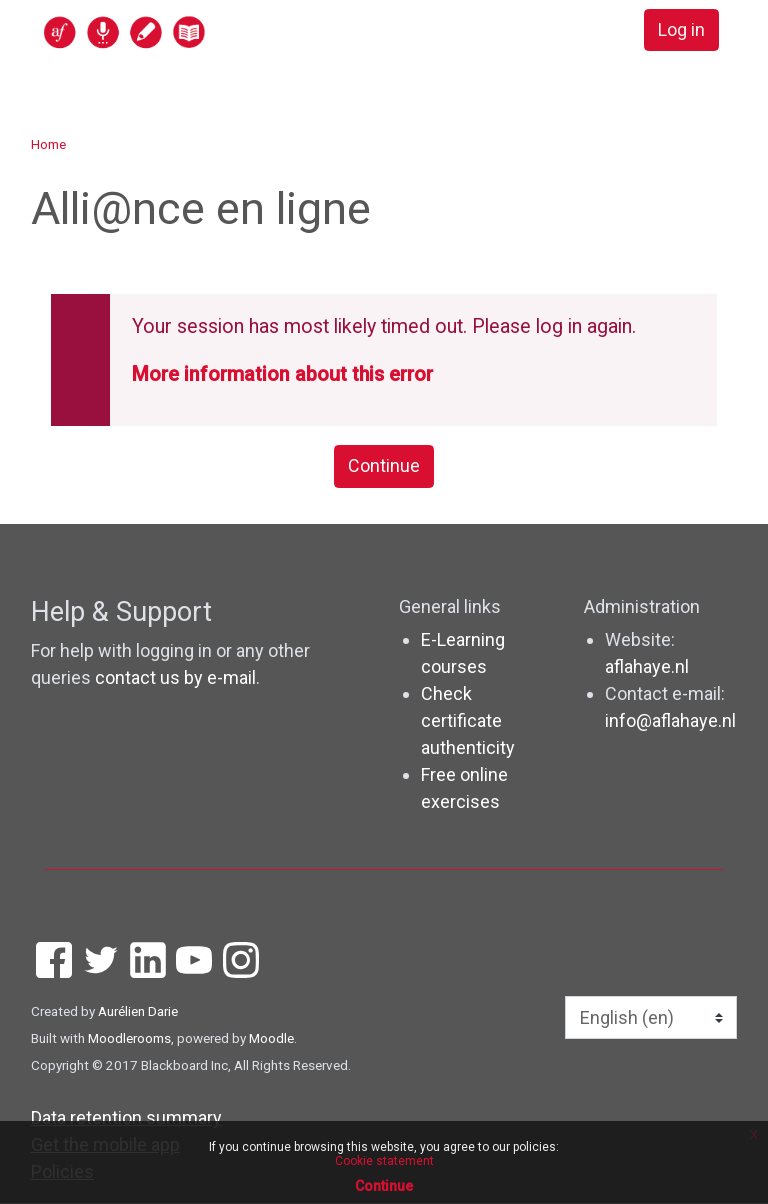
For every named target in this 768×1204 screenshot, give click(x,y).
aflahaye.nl (647, 667)
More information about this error (282, 374)
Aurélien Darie (138, 1012)
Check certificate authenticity (468, 721)
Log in (681, 30)
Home (48, 144)
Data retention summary (126, 1118)
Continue (384, 466)
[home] (202, 31)
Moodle (271, 1039)
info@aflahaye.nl (670, 721)
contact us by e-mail (175, 677)
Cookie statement (384, 1161)
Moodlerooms (129, 1039)
